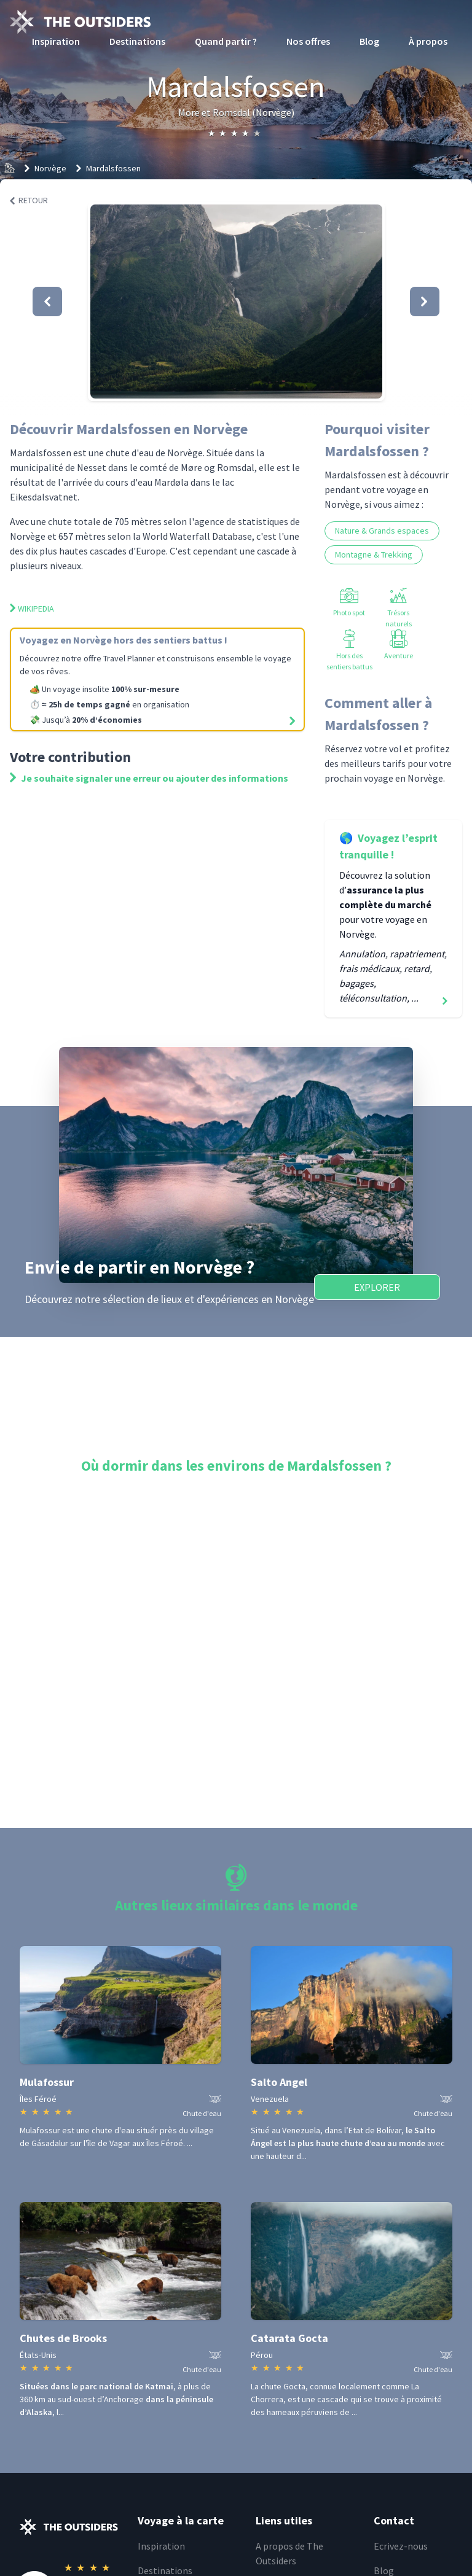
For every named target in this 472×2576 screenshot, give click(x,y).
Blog (369, 41)
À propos (428, 41)
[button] (236, 301)
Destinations (137, 41)
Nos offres (308, 41)
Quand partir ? (226, 41)
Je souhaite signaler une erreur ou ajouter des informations (149, 778)
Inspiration (56, 41)
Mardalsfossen (113, 168)
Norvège (50, 168)
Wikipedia (32, 608)
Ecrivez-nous (401, 2546)
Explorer (377, 1287)
